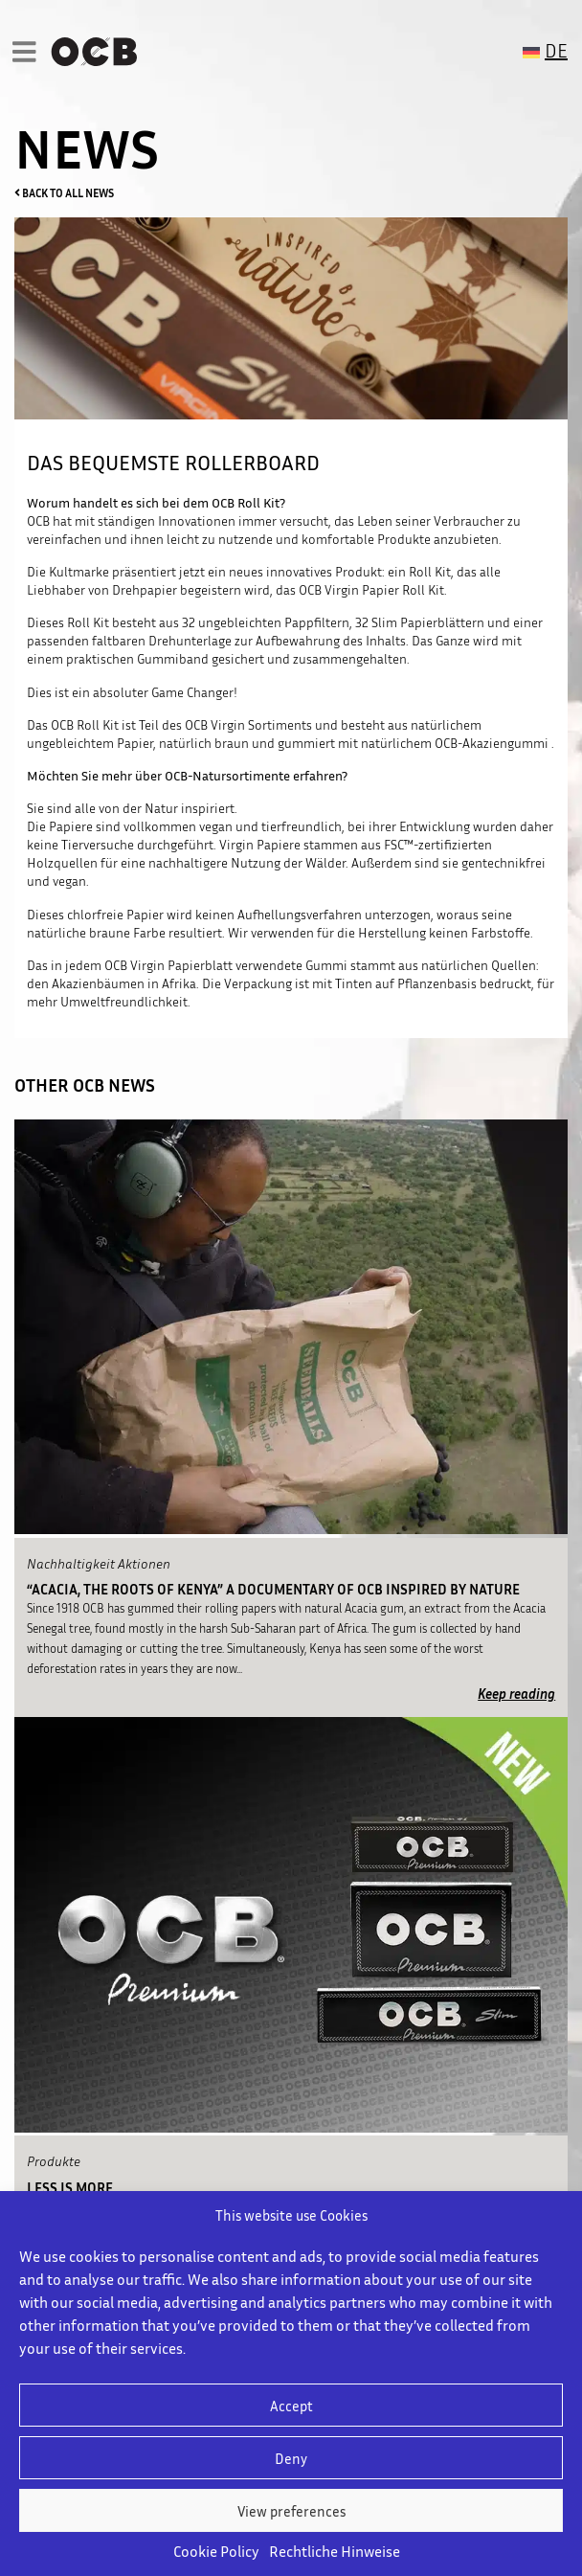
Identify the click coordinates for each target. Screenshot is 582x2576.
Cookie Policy (216, 2551)
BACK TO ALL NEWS (64, 193)
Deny (291, 2458)
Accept (291, 2405)
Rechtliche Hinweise (334, 2551)
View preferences (291, 2511)
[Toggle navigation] (28, 51)
